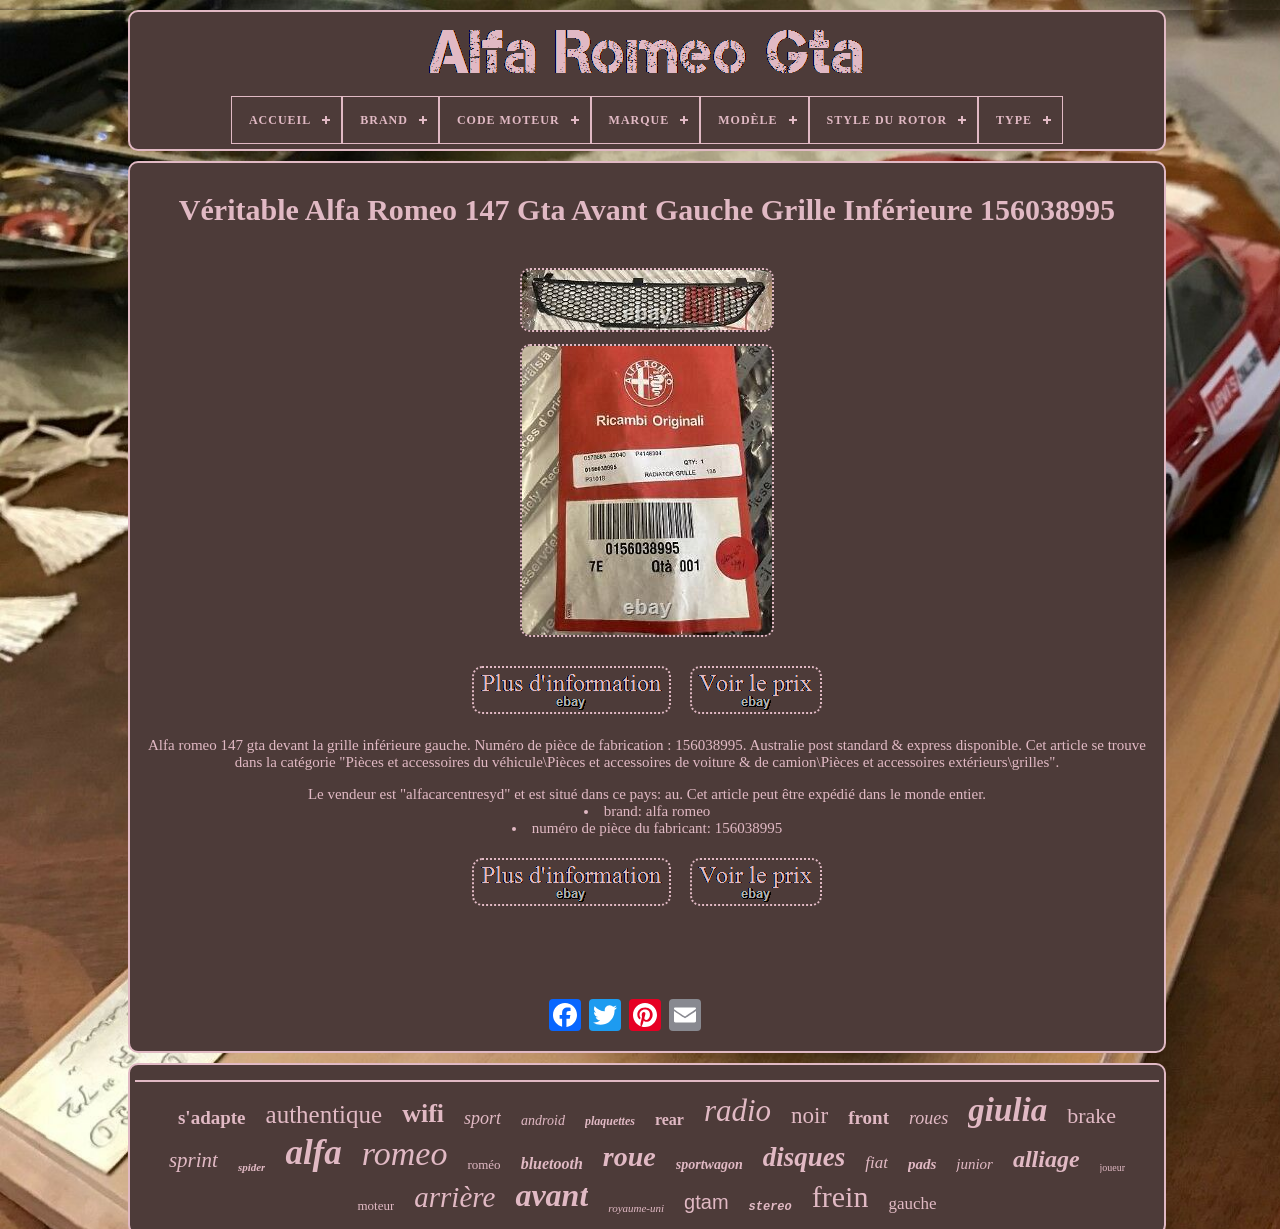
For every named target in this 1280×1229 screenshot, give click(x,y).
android (543, 1120)
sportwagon (709, 1164)
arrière (454, 1197)
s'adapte (212, 1117)
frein (840, 1196)
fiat (876, 1162)
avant (551, 1195)
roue (629, 1156)
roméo (483, 1164)
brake (1091, 1115)
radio (737, 1110)
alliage (1046, 1159)
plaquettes (610, 1121)
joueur (1113, 1167)
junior (974, 1164)
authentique (324, 1114)
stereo (770, 1207)
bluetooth (552, 1163)
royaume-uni (636, 1208)
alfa (313, 1152)
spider (252, 1167)
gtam (706, 1202)
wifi (423, 1113)
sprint (193, 1160)
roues (928, 1118)
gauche (912, 1203)
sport (482, 1118)
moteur (375, 1205)
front (868, 1117)
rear (669, 1119)
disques (804, 1157)
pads (922, 1164)
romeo (405, 1153)
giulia (1007, 1110)
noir (809, 1115)
